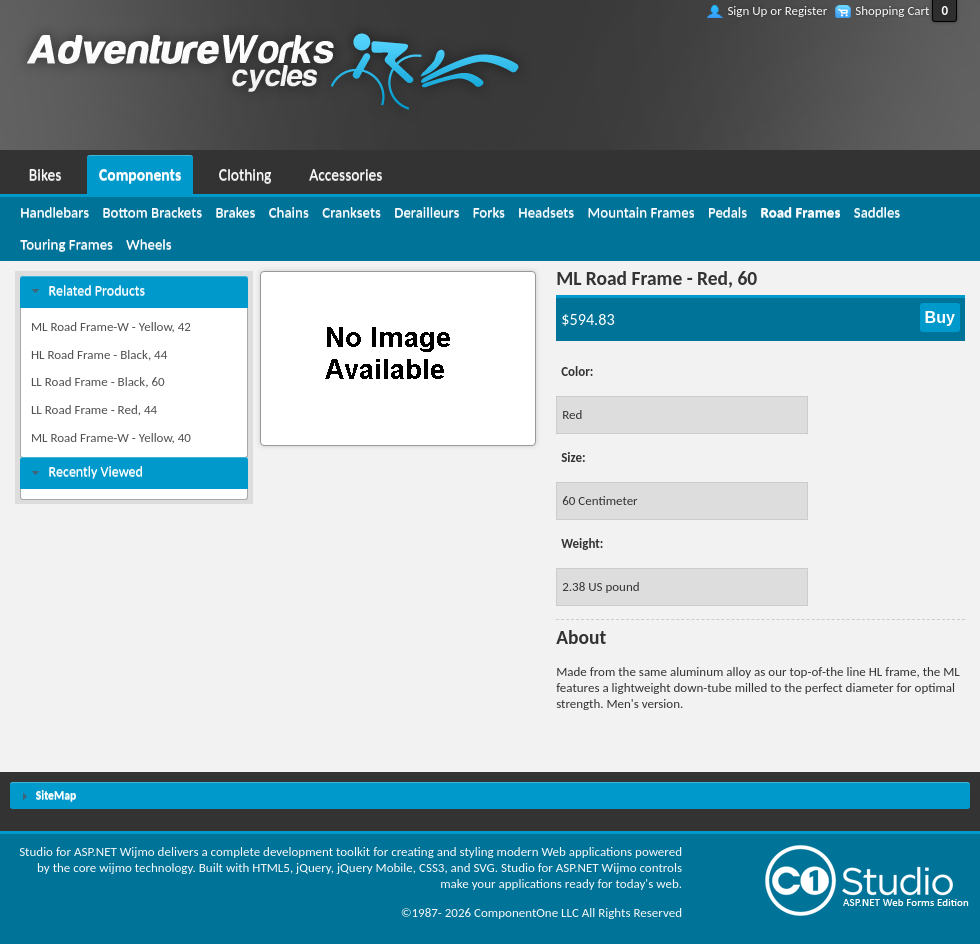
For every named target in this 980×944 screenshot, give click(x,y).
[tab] (134, 291)
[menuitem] (45, 172)
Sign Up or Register (777, 10)
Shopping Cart (892, 10)
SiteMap (56, 795)
